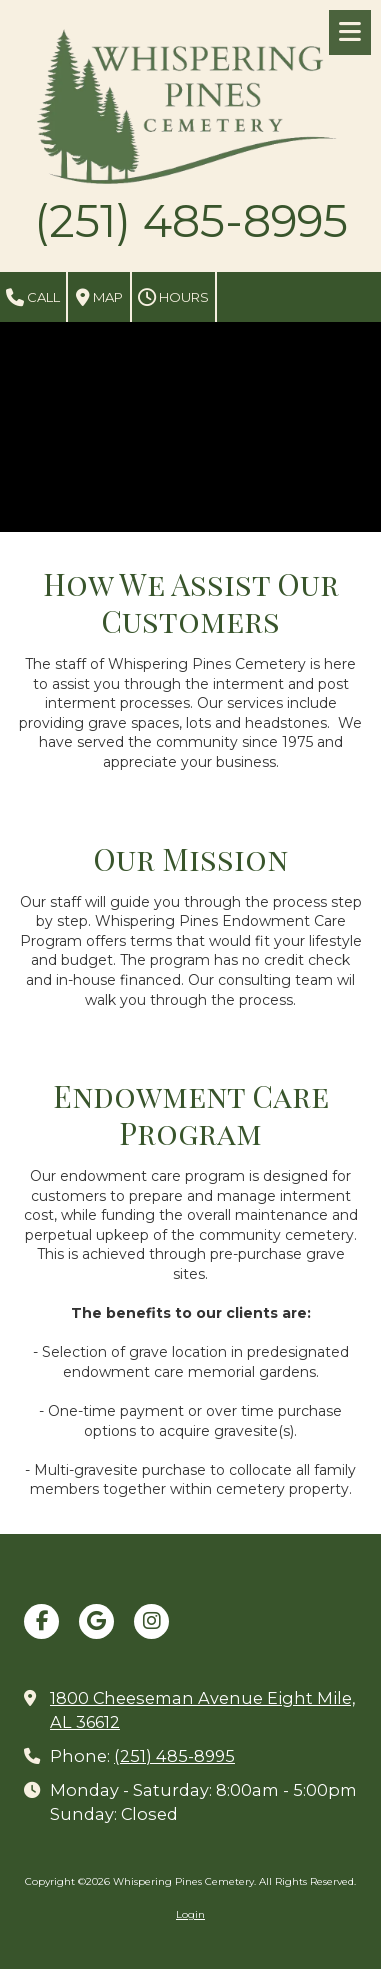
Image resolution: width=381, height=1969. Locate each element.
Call (33, 298)
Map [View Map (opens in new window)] (99, 298)
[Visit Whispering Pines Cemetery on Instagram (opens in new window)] (151, 1621)
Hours (173, 298)
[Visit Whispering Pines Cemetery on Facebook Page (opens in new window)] (41, 1621)
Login (190, 1914)
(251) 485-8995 (174, 1756)
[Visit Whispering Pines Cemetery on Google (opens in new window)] (96, 1621)
